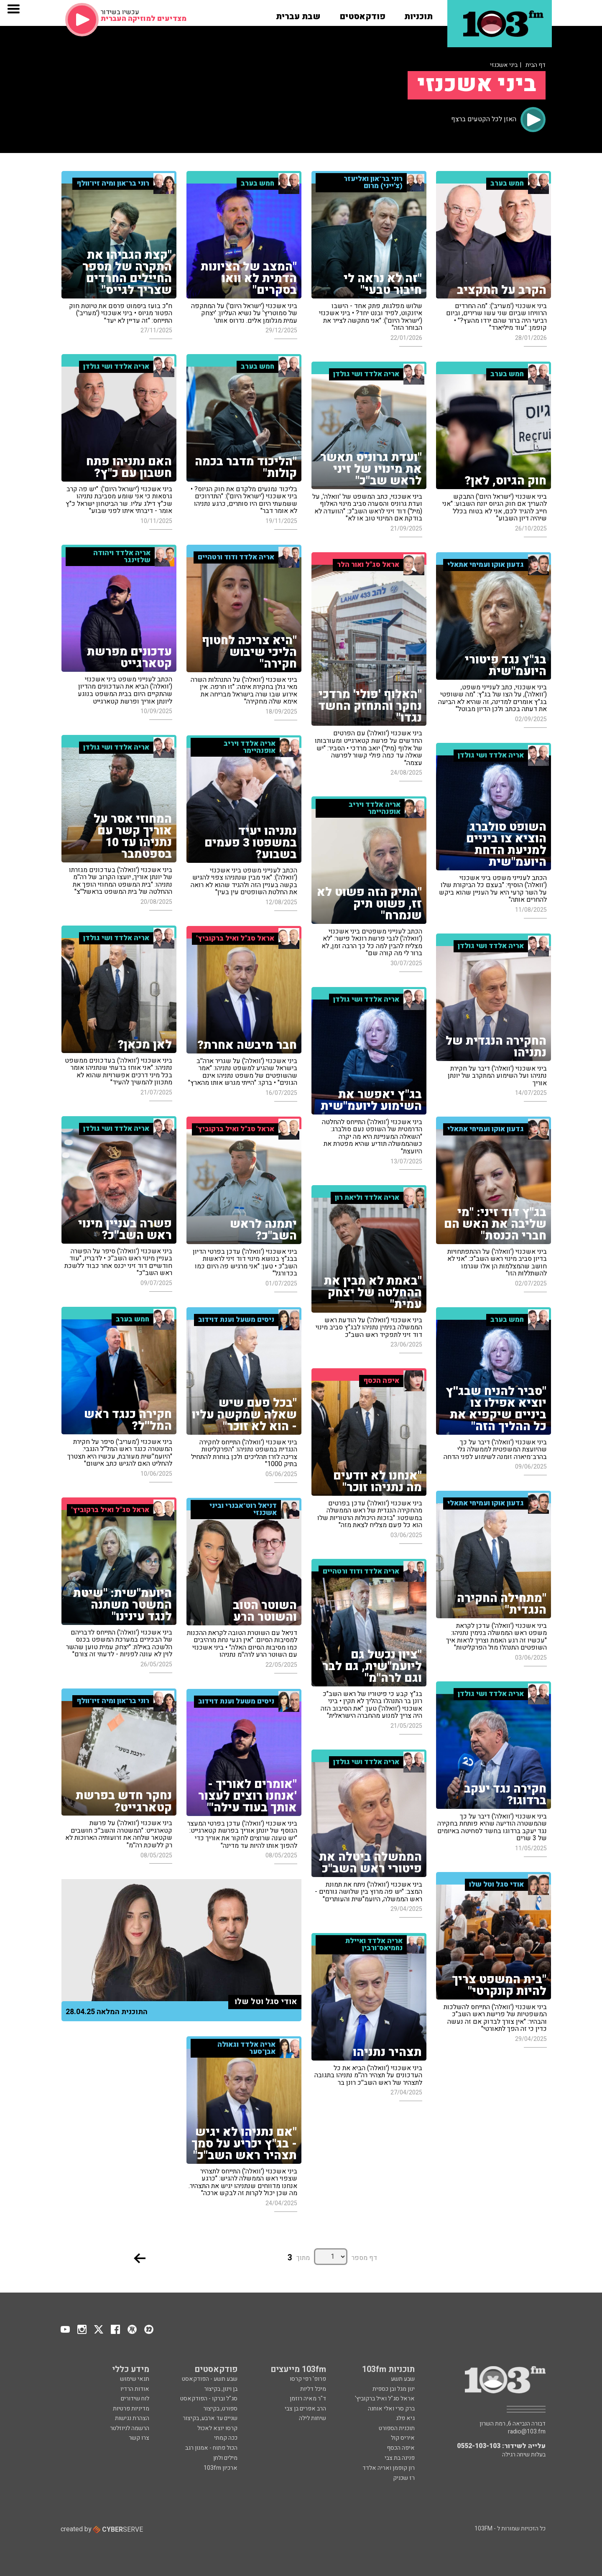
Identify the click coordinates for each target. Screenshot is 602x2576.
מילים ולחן (225, 2458)
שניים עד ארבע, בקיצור (210, 2418)
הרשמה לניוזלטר (129, 2428)
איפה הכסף (401, 2448)
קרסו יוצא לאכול (217, 2428)
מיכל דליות (313, 2389)
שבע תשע (403, 2379)
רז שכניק (404, 2478)
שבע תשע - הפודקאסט (209, 2379)
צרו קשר (139, 2438)
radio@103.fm (527, 2432)
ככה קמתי (225, 2438)
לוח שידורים (135, 2398)
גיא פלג (405, 2418)
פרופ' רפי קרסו (308, 2379)
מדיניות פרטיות (131, 2408)
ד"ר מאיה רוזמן (308, 2398)
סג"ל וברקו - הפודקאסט (208, 2398)
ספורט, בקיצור (220, 2408)
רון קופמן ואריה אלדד (388, 2468)
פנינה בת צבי (400, 2458)
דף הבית (535, 65)
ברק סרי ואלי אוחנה (391, 2408)
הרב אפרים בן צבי (305, 2408)
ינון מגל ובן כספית (393, 2389)
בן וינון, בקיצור (220, 2389)
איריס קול (403, 2438)
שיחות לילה (312, 2418)
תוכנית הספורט (397, 2428)
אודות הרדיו (134, 2389)
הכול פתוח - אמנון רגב (211, 2448)
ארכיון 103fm (220, 2468)
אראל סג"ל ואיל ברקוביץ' (385, 2398)
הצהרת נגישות (132, 2418)
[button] (418, 13)
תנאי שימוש (134, 2379)
